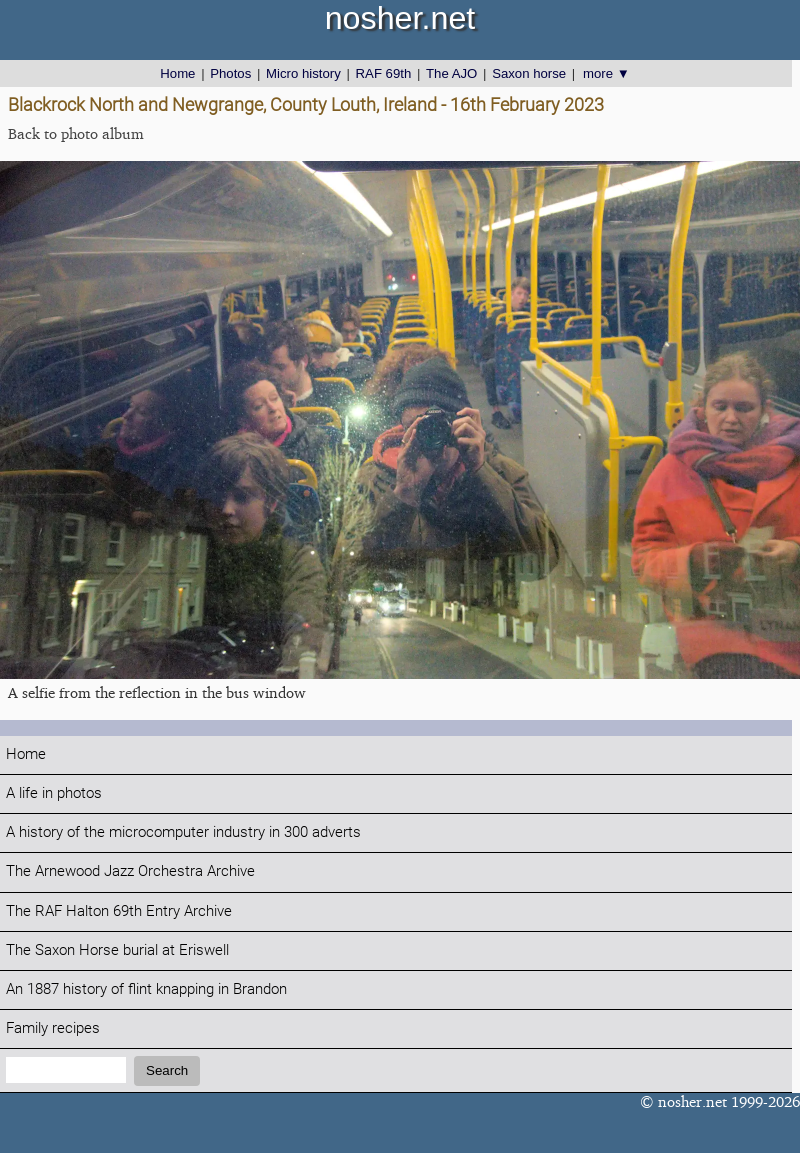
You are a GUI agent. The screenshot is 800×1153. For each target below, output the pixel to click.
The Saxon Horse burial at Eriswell (117, 950)
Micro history (303, 73)
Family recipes (53, 1028)
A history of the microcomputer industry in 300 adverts (183, 832)
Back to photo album (76, 133)
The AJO (451, 73)
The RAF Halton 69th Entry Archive (119, 911)
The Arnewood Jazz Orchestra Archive (130, 871)
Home (177, 73)
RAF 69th (384, 73)
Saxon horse (529, 73)
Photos (230, 73)
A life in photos (54, 793)
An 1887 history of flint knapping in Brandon (146, 989)
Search (167, 1070)
